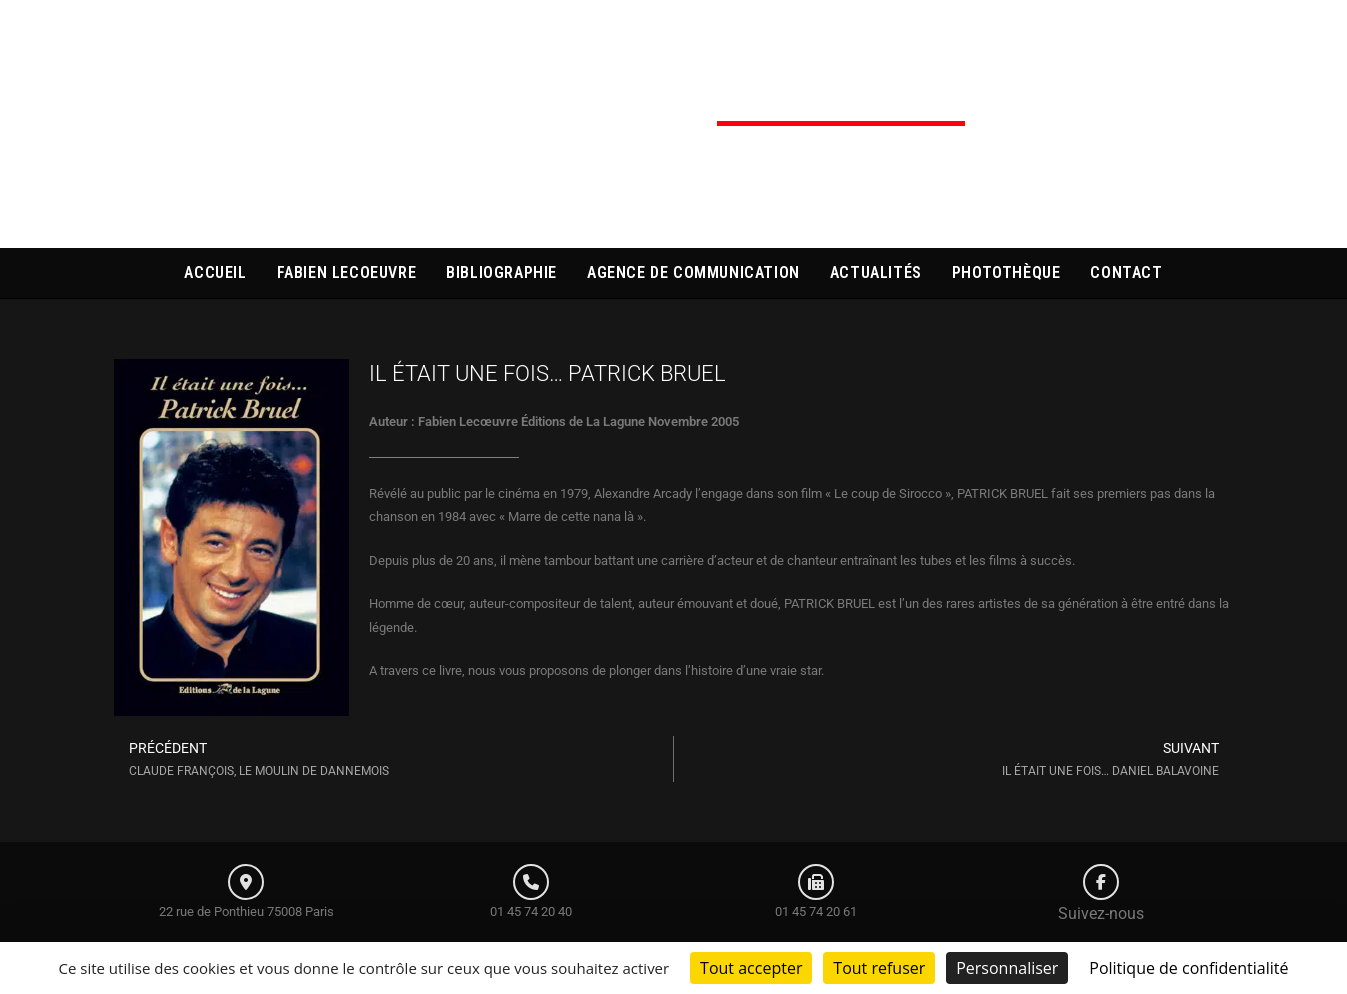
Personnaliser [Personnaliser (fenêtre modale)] (1007, 968)
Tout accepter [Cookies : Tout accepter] (751, 968)
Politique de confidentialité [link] (1188, 968)
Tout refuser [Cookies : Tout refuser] (879, 968)
